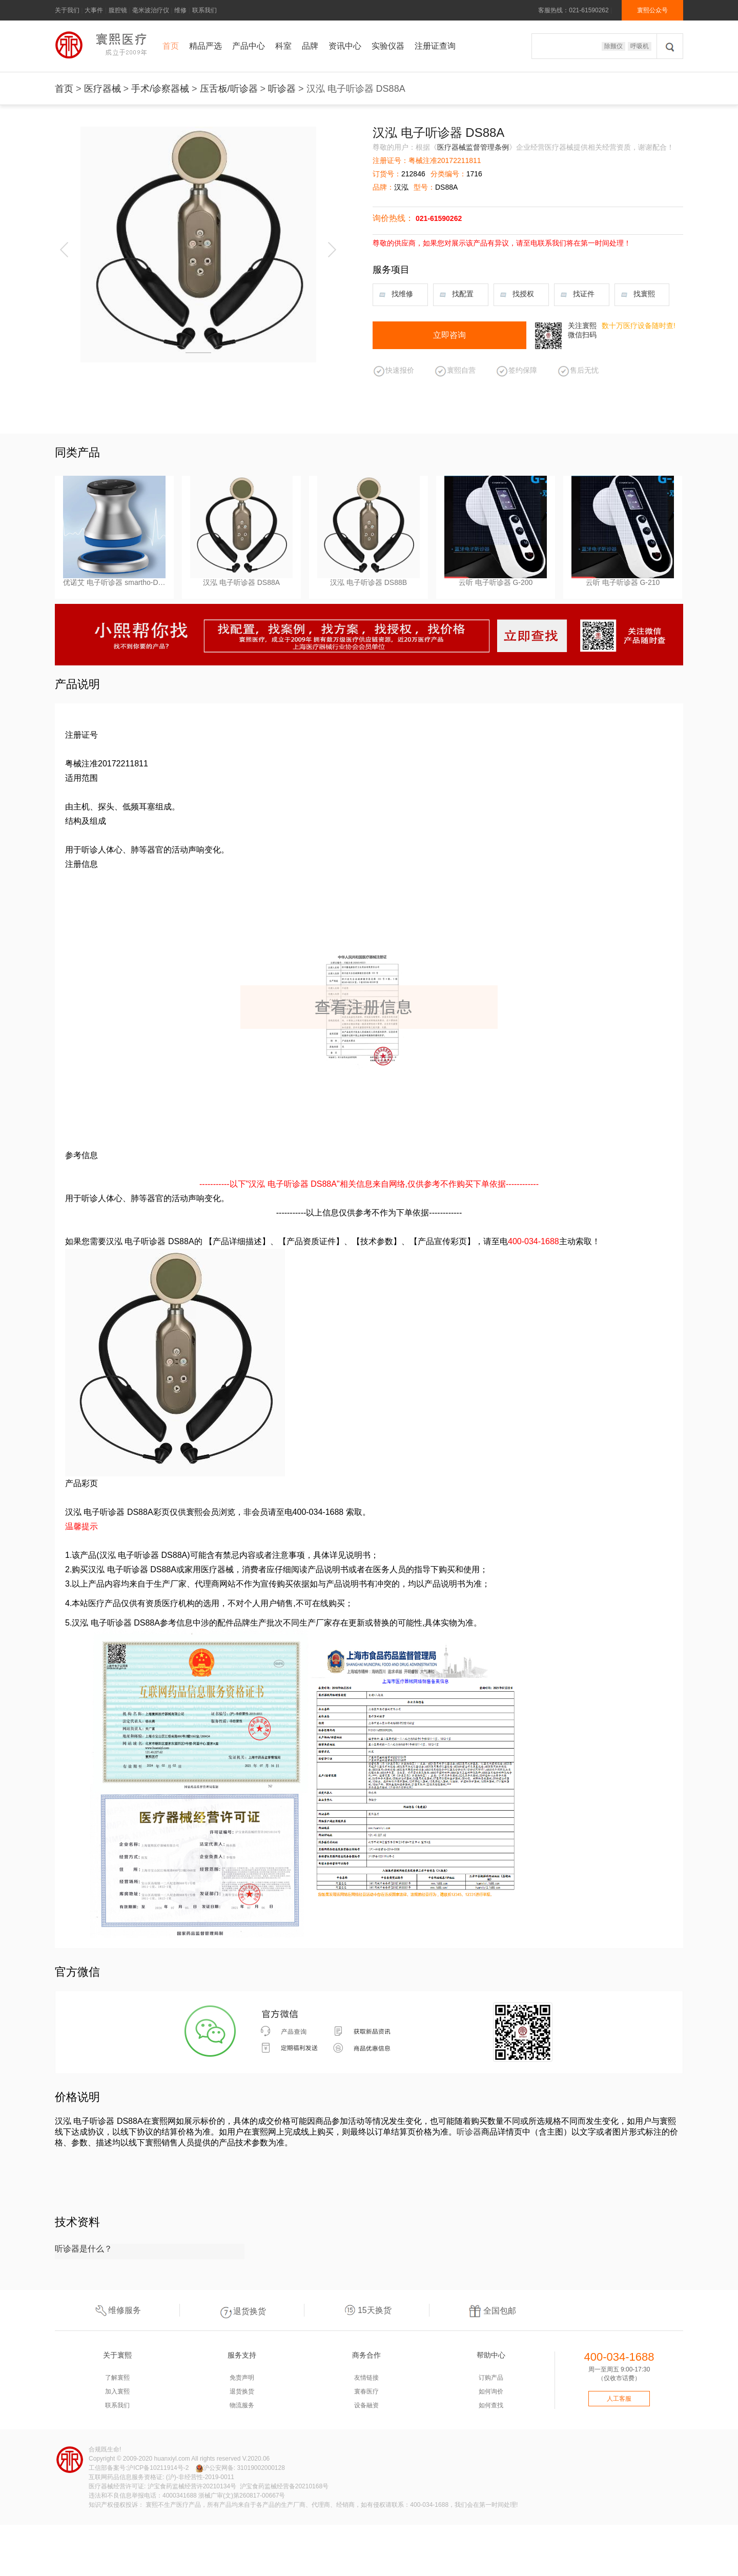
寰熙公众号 (652, 10)
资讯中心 (345, 46)
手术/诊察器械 (160, 89)
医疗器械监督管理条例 (473, 147)
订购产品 (491, 2377)
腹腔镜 (118, 10)
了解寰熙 (117, 2377)
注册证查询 (435, 46)
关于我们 (67, 10)
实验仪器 (388, 46)
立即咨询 (449, 335)
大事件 (94, 10)
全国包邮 (492, 2310)
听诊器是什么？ (83, 2248)
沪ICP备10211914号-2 (158, 2467)
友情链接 (366, 2377)
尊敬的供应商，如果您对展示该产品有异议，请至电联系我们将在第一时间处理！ (502, 243)
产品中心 (248, 46)
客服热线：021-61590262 (573, 10)
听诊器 (282, 89)
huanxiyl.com (172, 2458)
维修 (180, 10)
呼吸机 (639, 46)
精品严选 (205, 46)
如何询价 (491, 2391)
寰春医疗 (366, 2391)
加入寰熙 (117, 2391)
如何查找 (491, 2405)
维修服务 (117, 2310)
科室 (283, 46)
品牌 (310, 46)
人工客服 (619, 2398)
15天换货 (367, 2310)
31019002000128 (260, 2467)
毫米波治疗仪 (150, 10)
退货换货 (242, 2310)
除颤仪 (613, 46)
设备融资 (366, 2405)
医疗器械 (102, 89)
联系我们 (204, 10)
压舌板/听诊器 (229, 89)
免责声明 (242, 2377)
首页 (170, 46)
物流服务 (242, 2405)
